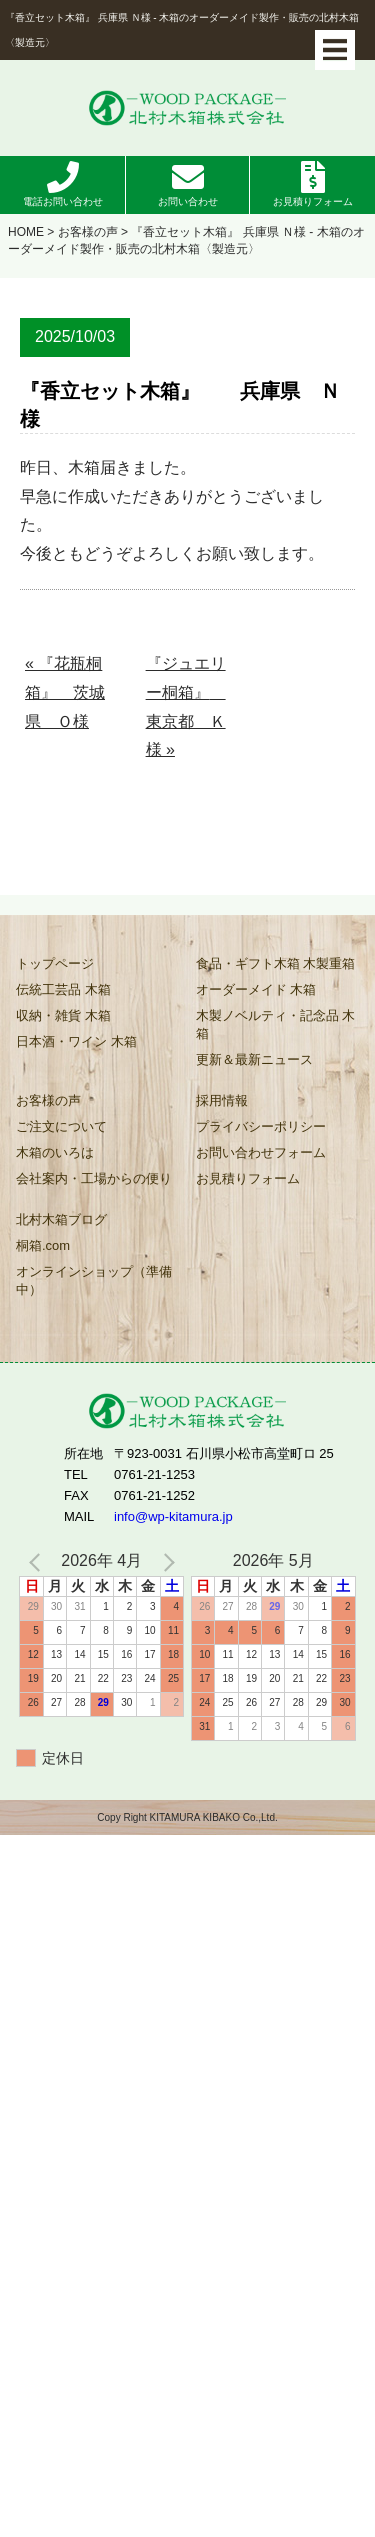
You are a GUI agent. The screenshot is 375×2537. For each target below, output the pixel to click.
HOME (26, 232)
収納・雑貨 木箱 (63, 1015)
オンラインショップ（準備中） (94, 1280)
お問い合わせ (188, 201)
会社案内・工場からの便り (94, 1178)
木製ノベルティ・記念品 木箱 (276, 1024)
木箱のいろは (55, 1152)
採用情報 (222, 1100)
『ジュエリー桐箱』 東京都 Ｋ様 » (186, 706)
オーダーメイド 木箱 (256, 989)
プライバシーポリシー (261, 1126)
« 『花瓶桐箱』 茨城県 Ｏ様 (65, 692)
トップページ (55, 963)
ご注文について (61, 1126)
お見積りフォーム (313, 201)
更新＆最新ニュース (254, 1059)
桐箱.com (43, 1245)
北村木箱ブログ (61, 1219)
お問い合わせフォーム (261, 1152)
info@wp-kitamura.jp (173, 1516)
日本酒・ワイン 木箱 (76, 1041)
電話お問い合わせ (63, 201)
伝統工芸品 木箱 (63, 989)
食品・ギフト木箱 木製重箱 (276, 963)
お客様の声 (88, 232)
